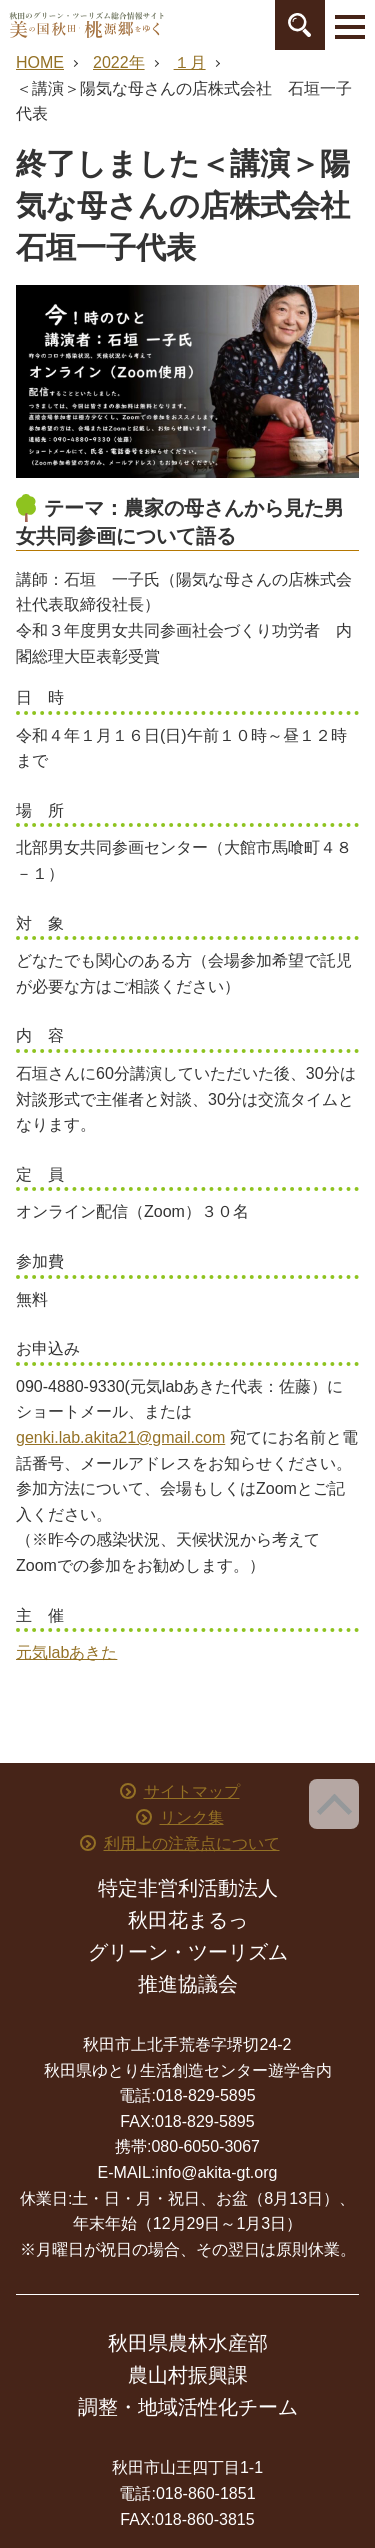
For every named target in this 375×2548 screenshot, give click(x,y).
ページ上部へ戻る (334, 1804)
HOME (40, 62)
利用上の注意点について (192, 1843)
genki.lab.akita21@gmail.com (120, 1437)
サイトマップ (192, 1791)
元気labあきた (66, 1652)
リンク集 (192, 1817)
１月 (190, 62)
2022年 (119, 62)
